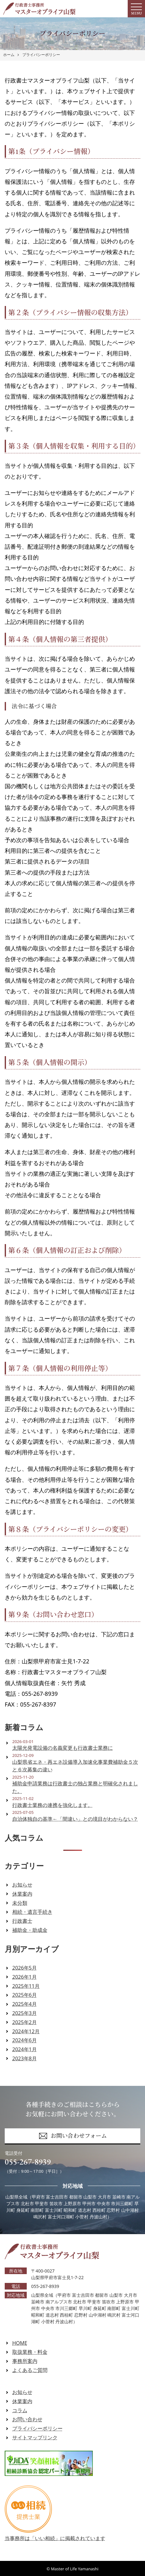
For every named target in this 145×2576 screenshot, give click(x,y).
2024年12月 (26, 2031)
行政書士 (22, 1920)
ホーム (8, 55)
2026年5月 (24, 1967)
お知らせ (22, 1884)
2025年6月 (24, 1994)
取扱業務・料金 (29, 2351)
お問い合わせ (27, 2419)
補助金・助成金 (29, 1930)
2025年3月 (24, 2013)
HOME (19, 2343)
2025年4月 (24, 2004)
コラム (19, 2410)
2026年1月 (24, 1976)
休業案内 (22, 1893)
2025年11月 (26, 1986)
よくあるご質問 (29, 2370)
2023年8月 (24, 2058)
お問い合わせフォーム (72, 2136)
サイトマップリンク (35, 2437)
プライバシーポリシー (41, 55)
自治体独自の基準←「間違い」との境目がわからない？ (75, 1818)
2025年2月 (24, 2022)
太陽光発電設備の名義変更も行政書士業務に (62, 1747)
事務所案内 (24, 2361)
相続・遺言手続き (32, 1911)
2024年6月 (24, 2040)
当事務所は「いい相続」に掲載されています (55, 2534)
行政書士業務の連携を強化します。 (52, 1805)
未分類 (19, 1902)
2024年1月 (24, 2049)
